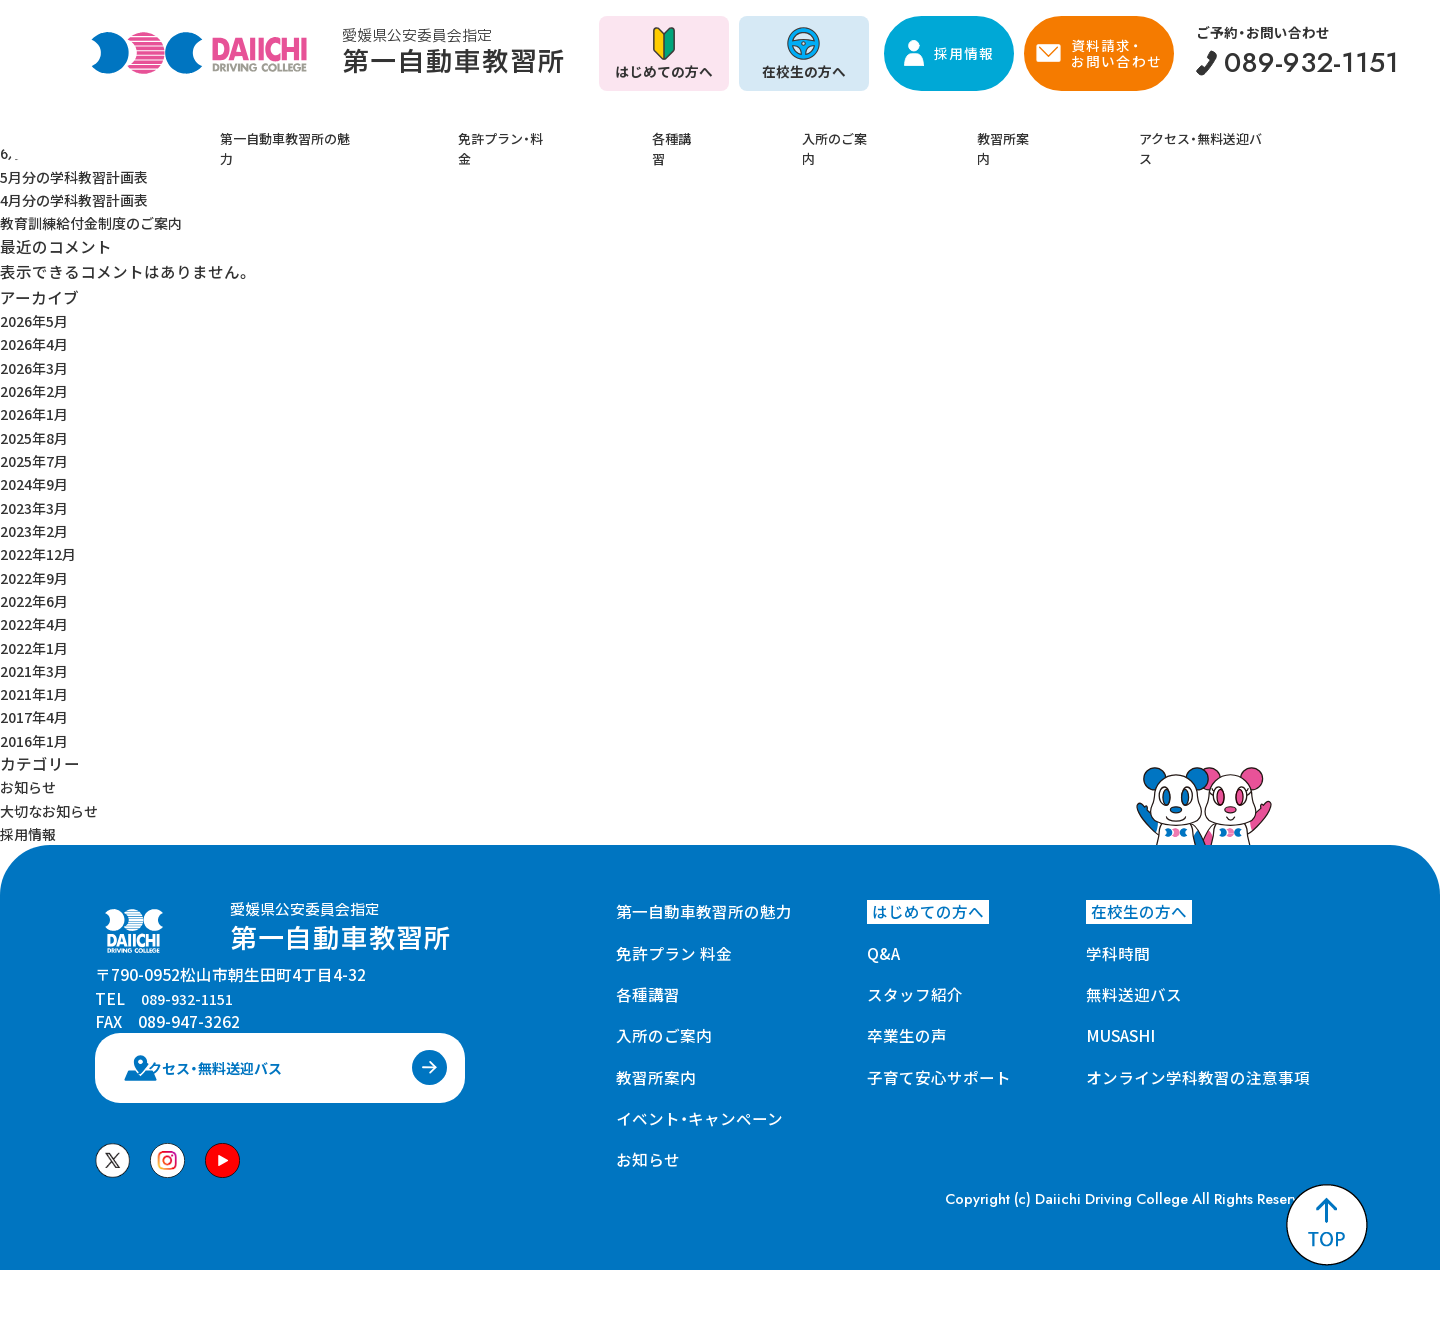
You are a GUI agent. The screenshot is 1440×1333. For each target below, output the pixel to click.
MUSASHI (1120, 1035)
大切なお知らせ (56, 810)
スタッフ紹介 (915, 994)
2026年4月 (38, 343)
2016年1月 (38, 740)
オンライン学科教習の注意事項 (1198, 1077)
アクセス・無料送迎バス (1139, 133)
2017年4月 (38, 716)
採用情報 (964, 53)
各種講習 (697, 133)
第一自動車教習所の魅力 (356, 133)
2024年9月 (38, 483)
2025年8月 (38, 437)
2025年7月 (38, 460)
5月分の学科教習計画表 (84, 176)
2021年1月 (38, 693)
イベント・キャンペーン (699, 1118)
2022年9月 (38, 577)
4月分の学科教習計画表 (84, 199)
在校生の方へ (804, 71)
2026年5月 (38, 320)
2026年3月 (38, 367)
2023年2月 (38, 530)
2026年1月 (38, 413)
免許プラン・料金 (554, 133)
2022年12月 (43, 553)
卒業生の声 (907, 1035)
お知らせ (32, 786)
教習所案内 (965, 133)
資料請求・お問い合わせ (1116, 53)
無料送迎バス (1134, 994)
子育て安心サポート (939, 1077)
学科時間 (1118, 953)
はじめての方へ (664, 71)
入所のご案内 (827, 133)
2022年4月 (38, 623)
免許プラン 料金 (674, 953)
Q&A (883, 953)
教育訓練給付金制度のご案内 (104, 222)
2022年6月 (38, 600)
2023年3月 (38, 507)
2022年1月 (38, 647)
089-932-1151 (192, 1024)
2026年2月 (38, 390)
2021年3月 (38, 670)
